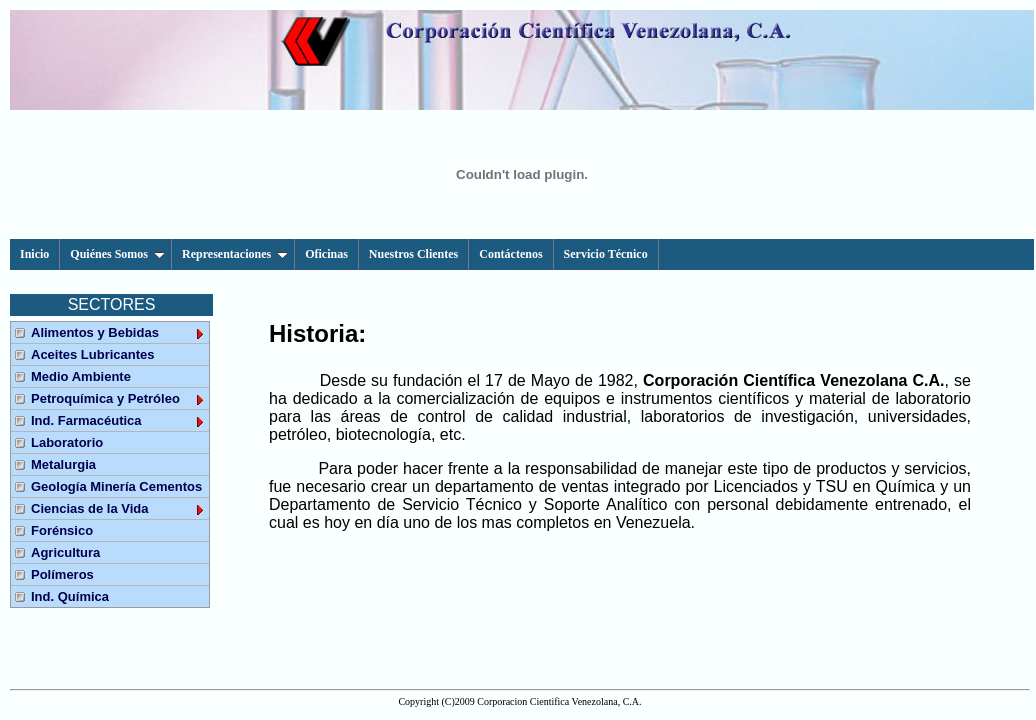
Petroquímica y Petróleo (118, 398)
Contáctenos (510, 254)
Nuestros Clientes (413, 254)
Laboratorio (67, 442)
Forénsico (62, 530)
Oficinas (326, 254)
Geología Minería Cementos (116, 486)
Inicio (34, 254)
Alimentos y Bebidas (118, 332)
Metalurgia (63, 464)
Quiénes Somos (117, 254)
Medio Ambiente (81, 376)
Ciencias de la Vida (118, 508)
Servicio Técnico (606, 254)
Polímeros (62, 574)
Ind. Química (70, 596)
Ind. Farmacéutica (118, 420)
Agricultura (65, 552)
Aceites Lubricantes (93, 354)
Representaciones (235, 254)
